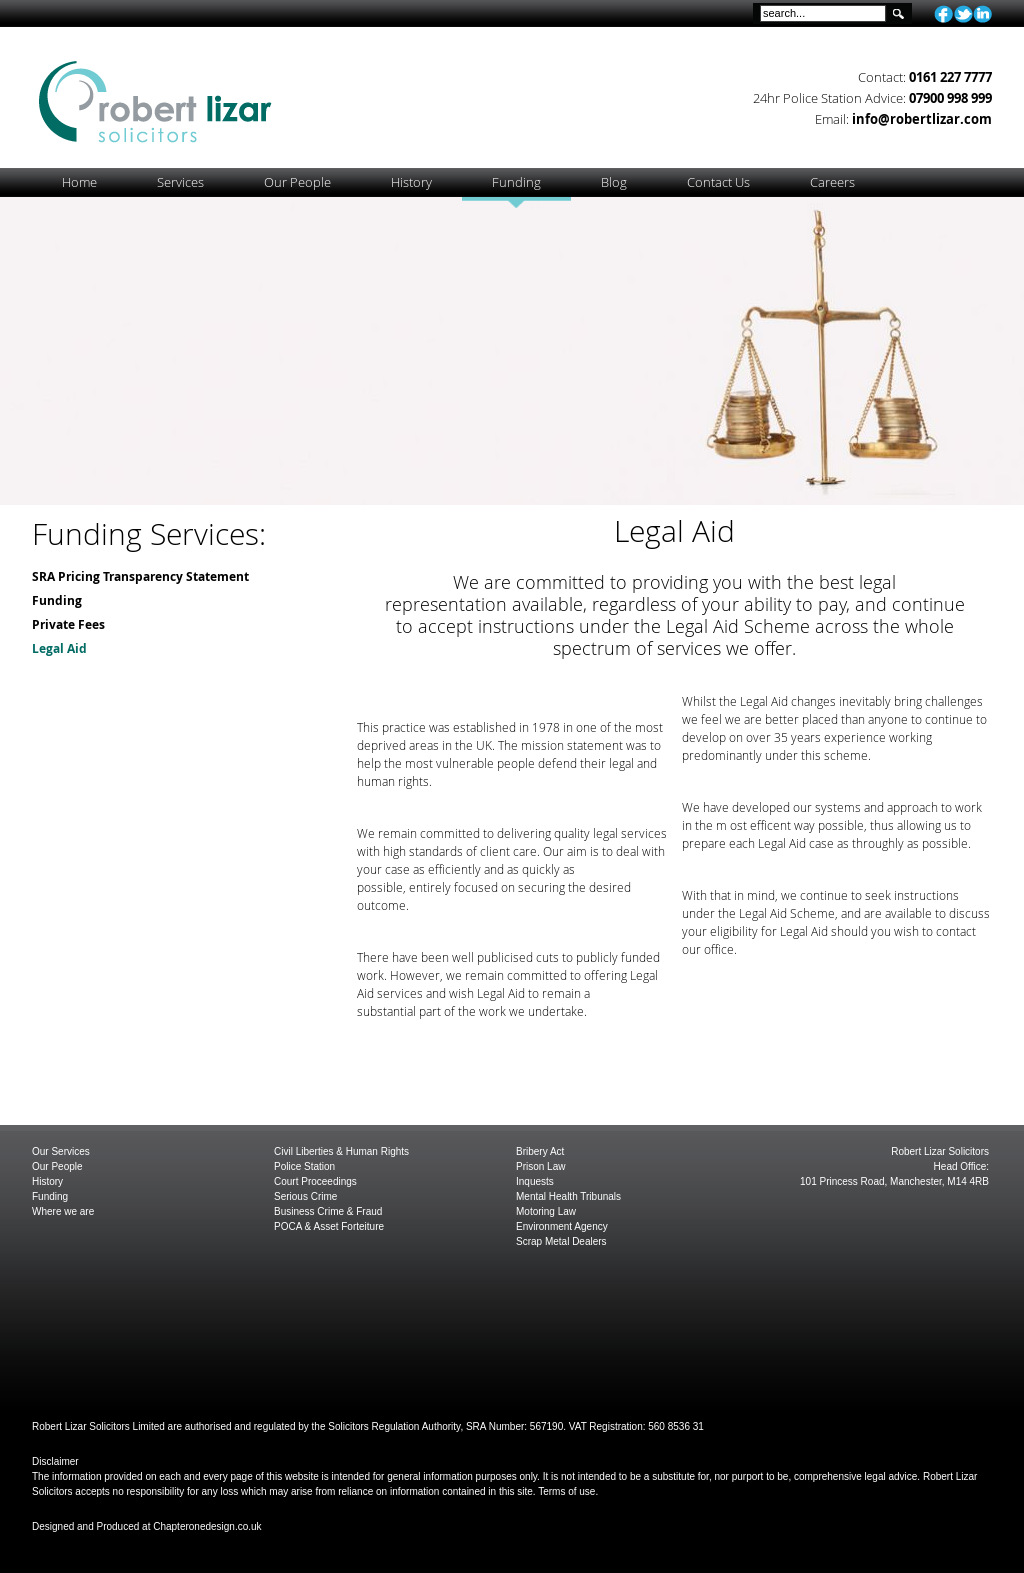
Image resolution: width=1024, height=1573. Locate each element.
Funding (57, 600)
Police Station (304, 1166)
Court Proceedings (315, 1181)
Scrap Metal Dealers (561, 1241)
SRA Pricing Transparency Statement (140, 576)
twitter (963, 14)
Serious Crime (305, 1196)
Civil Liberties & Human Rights (341, 1151)
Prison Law (540, 1166)
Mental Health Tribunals (568, 1196)
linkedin (982, 14)
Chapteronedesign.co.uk (207, 1526)
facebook (943, 14)
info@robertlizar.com (922, 119)
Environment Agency (562, 1226)
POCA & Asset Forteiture (329, 1226)
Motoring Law (546, 1211)
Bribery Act (540, 1151)
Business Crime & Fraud (328, 1211)
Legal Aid (59, 648)
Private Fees (68, 624)
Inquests (535, 1181)
